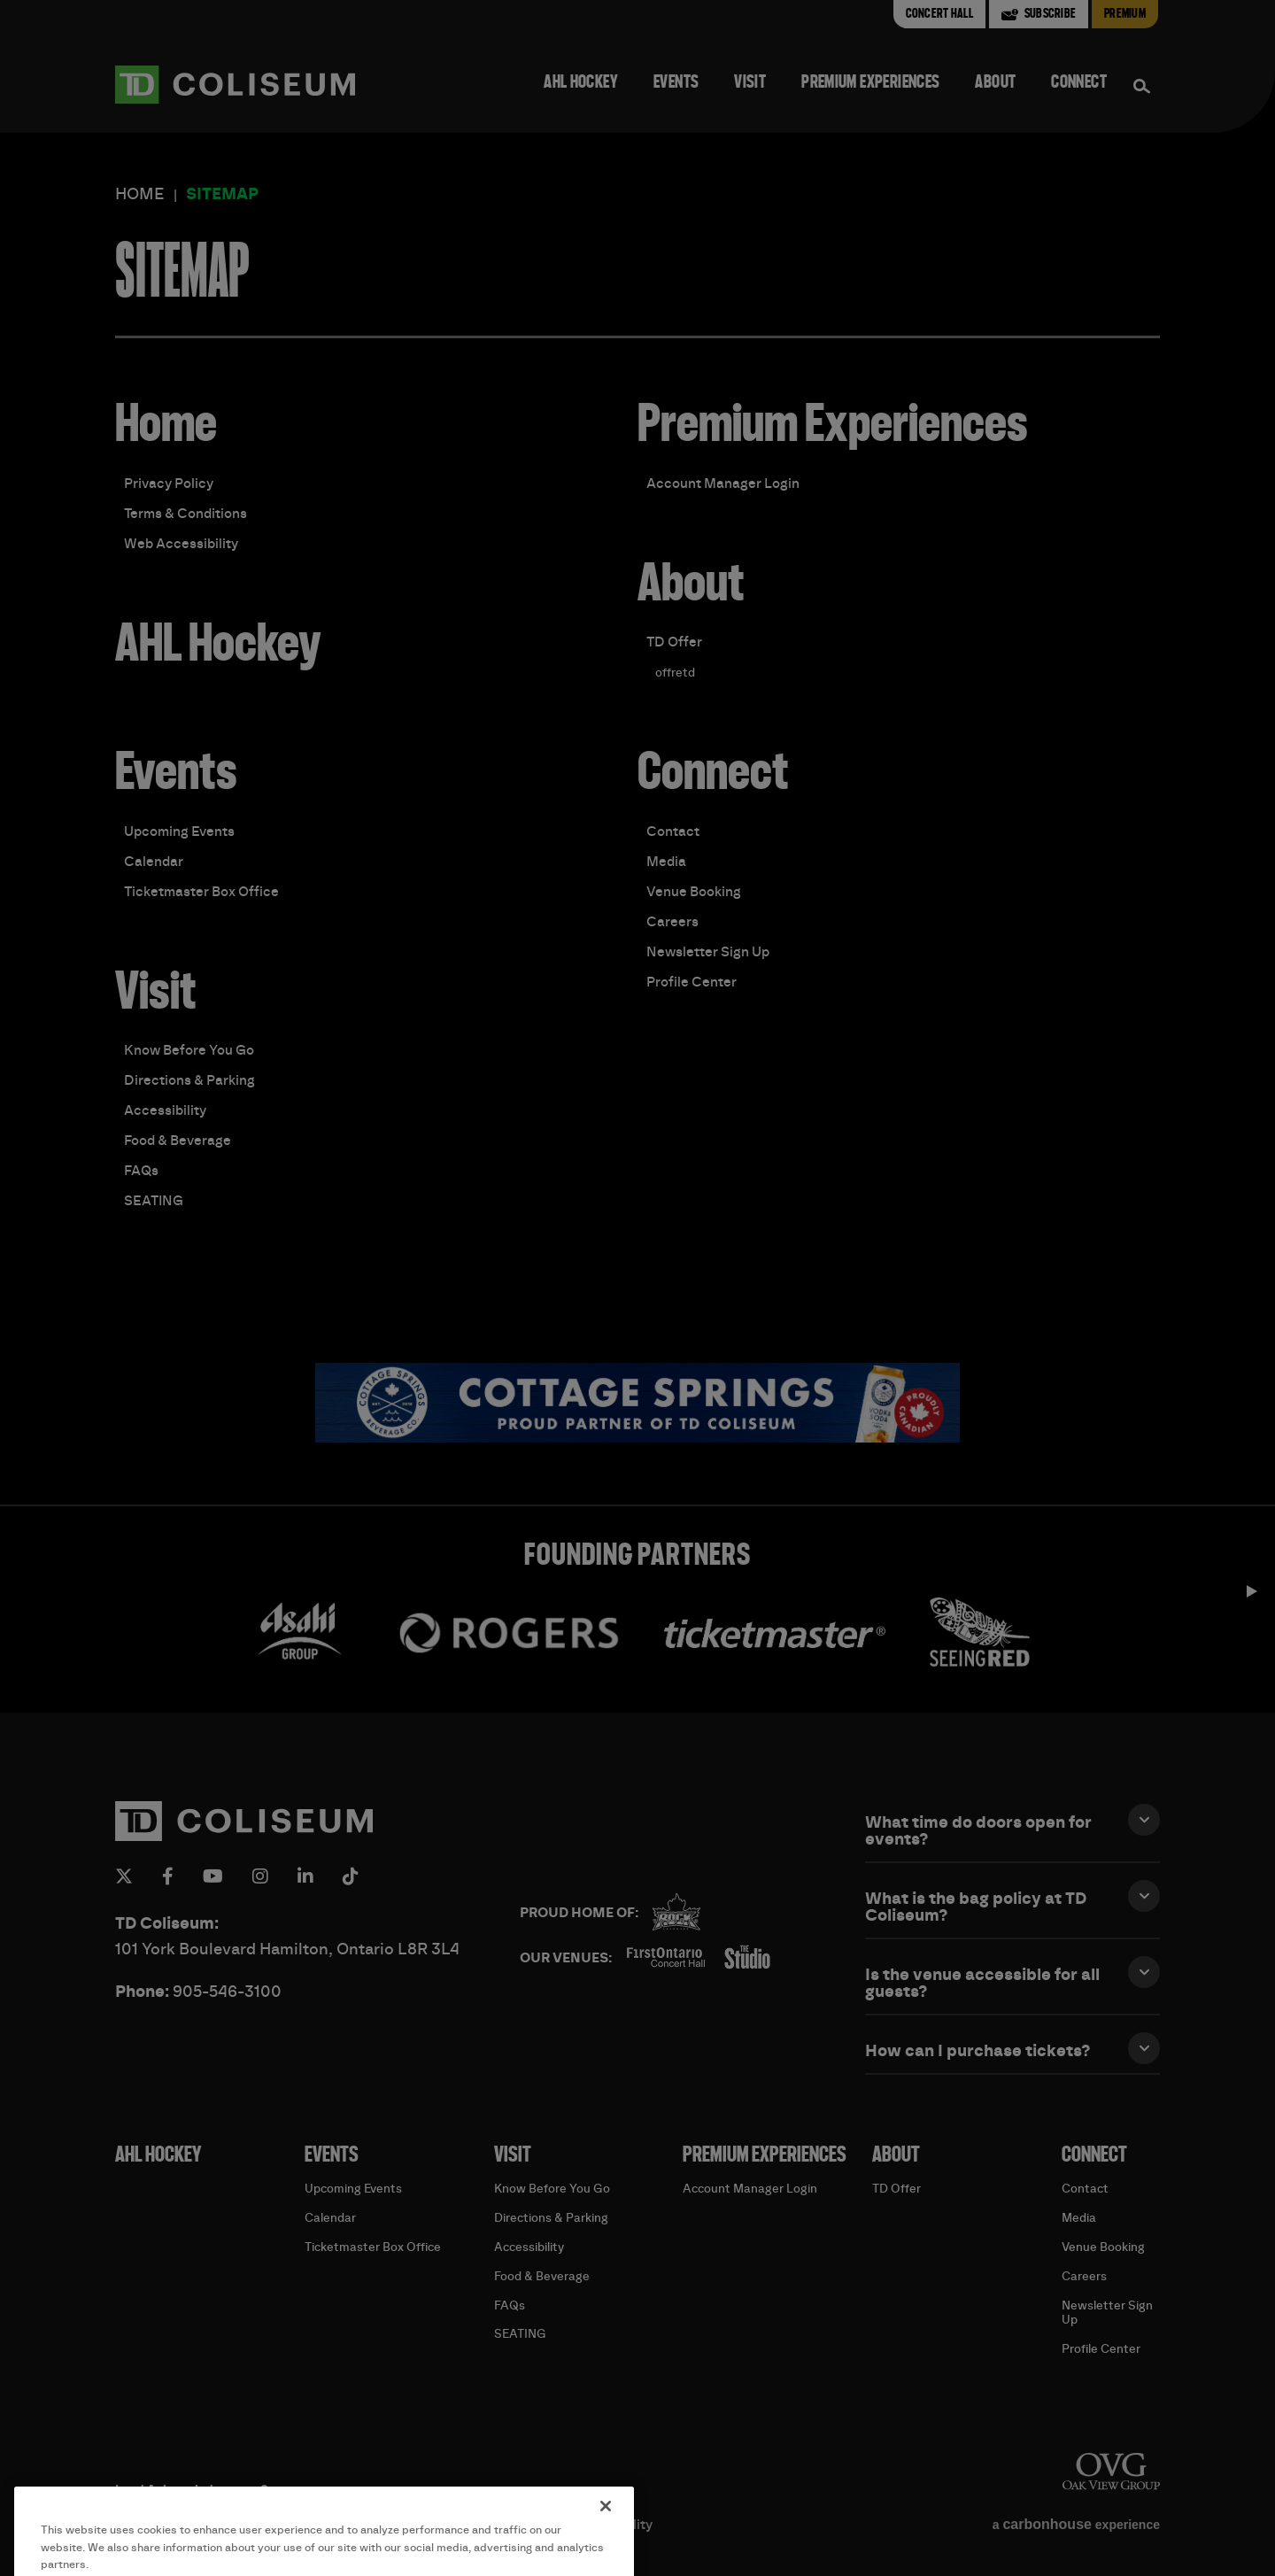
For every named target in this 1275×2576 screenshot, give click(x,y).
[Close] (605, 2537)
